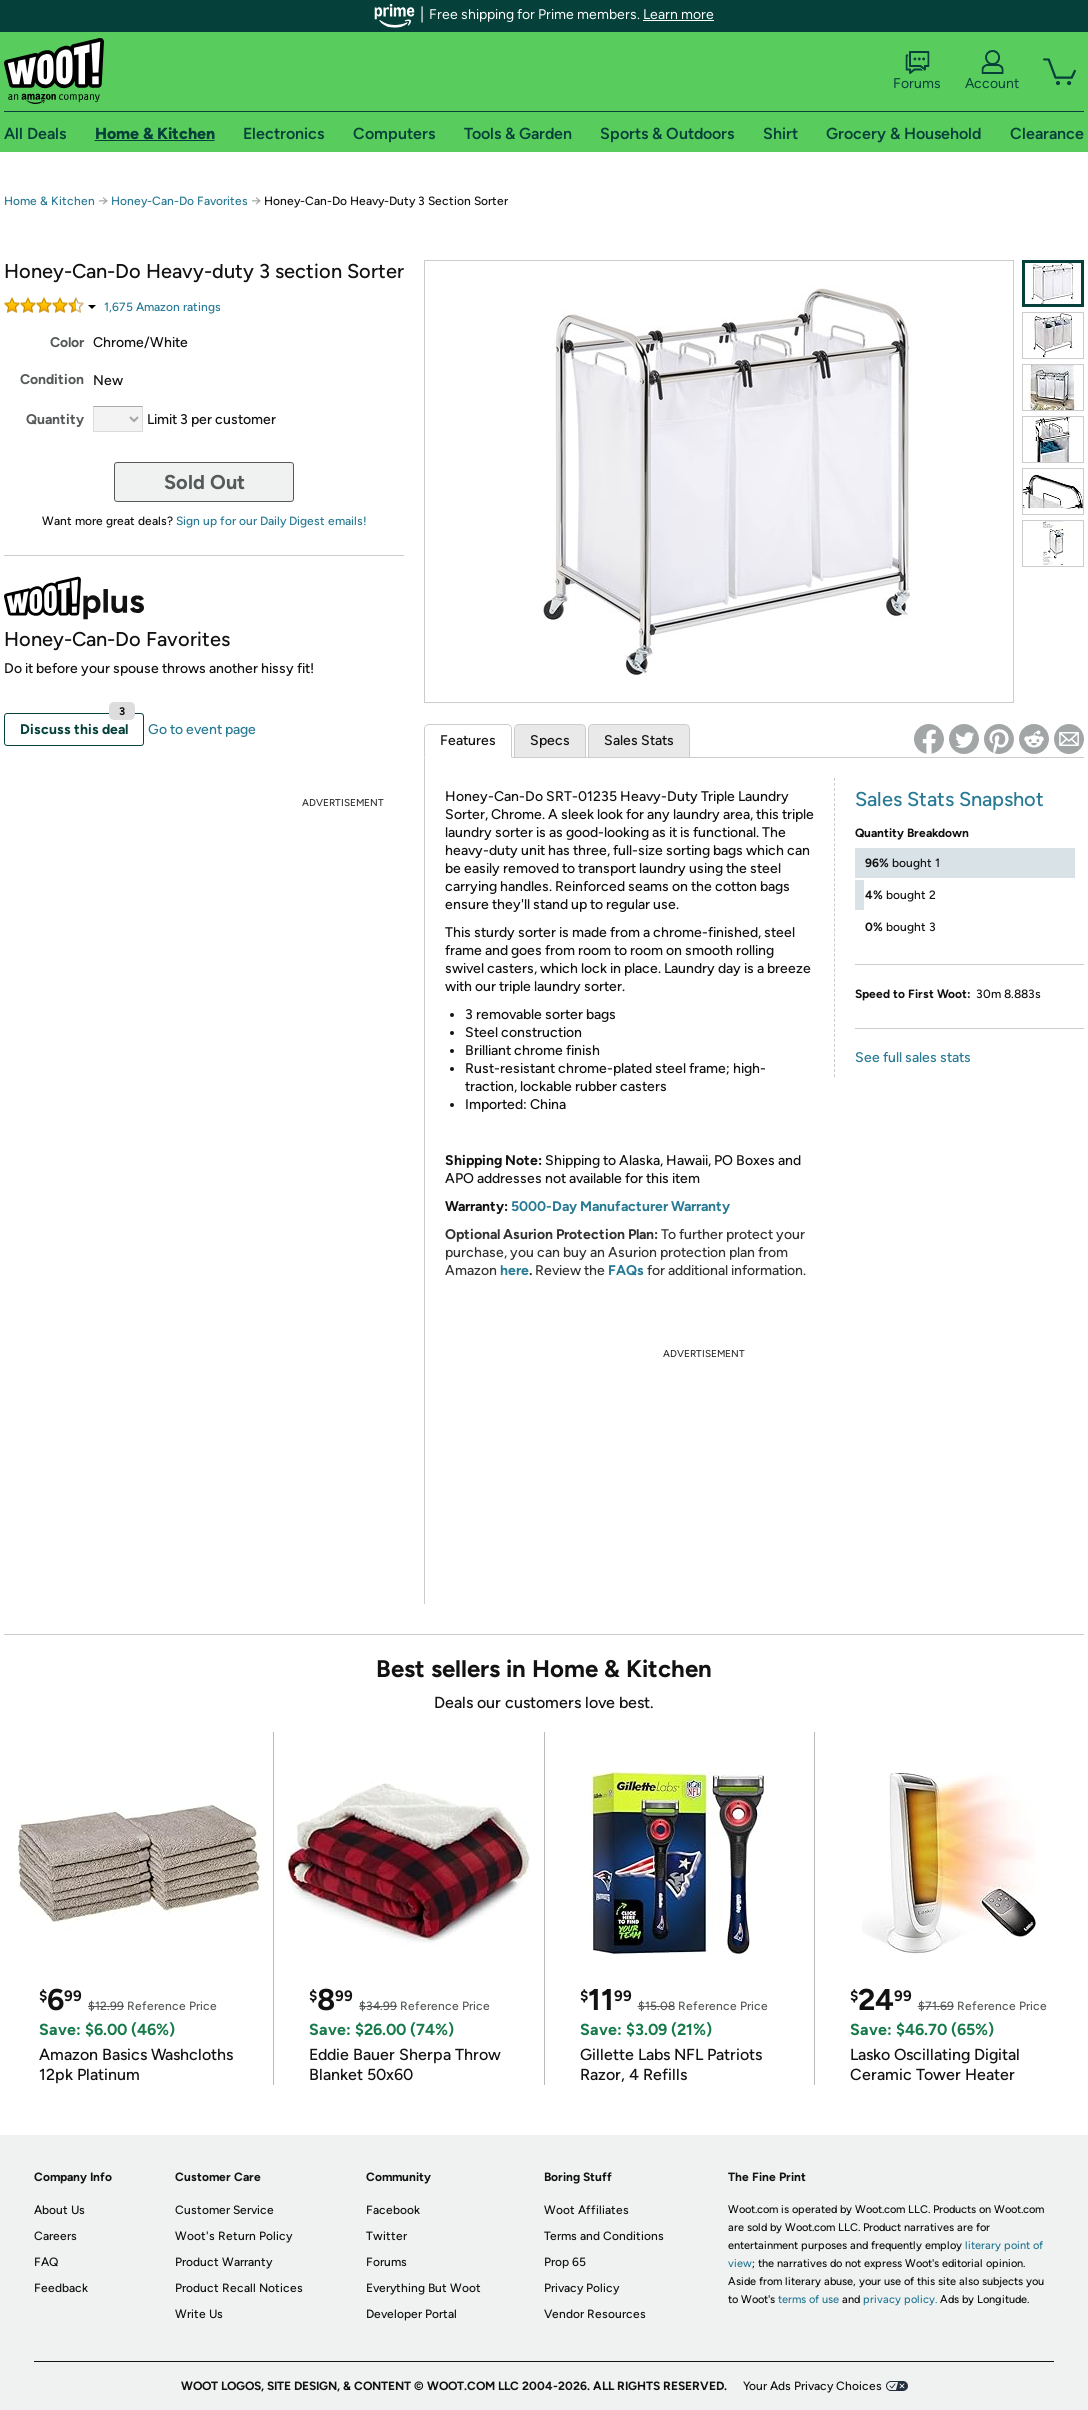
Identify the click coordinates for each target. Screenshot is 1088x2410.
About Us (59, 2210)
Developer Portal (411, 2314)
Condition (52, 379)
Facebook (393, 2210)
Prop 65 (565, 2262)
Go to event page (202, 729)
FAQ (46, 2262)
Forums (917, 71)
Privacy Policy (581, 2288)
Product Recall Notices (239, 2288)
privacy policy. (900, 2299)
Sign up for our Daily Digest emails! (271, 521)
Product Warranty (223, 2262)
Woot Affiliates (586, 2210)
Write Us (199, 2314)
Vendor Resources (595, 2314)
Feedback (61, 2288)
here (514, 1270)
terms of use (808, 2299)
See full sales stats (913, 1057)
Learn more (678, 14)
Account (992, 71)
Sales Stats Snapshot (949, 799)
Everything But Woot (423, 2288)
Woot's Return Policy (233, 2236)
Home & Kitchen (49, 201)
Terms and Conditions (604, 2236)
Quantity (55, 419)
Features (468, 740)
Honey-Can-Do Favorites (179, 201)
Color (67, 342)
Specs (550, 740)
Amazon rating (162, 307)
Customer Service (224, 2210)
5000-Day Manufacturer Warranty (620, 1206)
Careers (55, 2236)
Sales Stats (639, 740)
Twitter (386, 2236)
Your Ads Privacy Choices (812, 2386)
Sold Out (204, 482)
